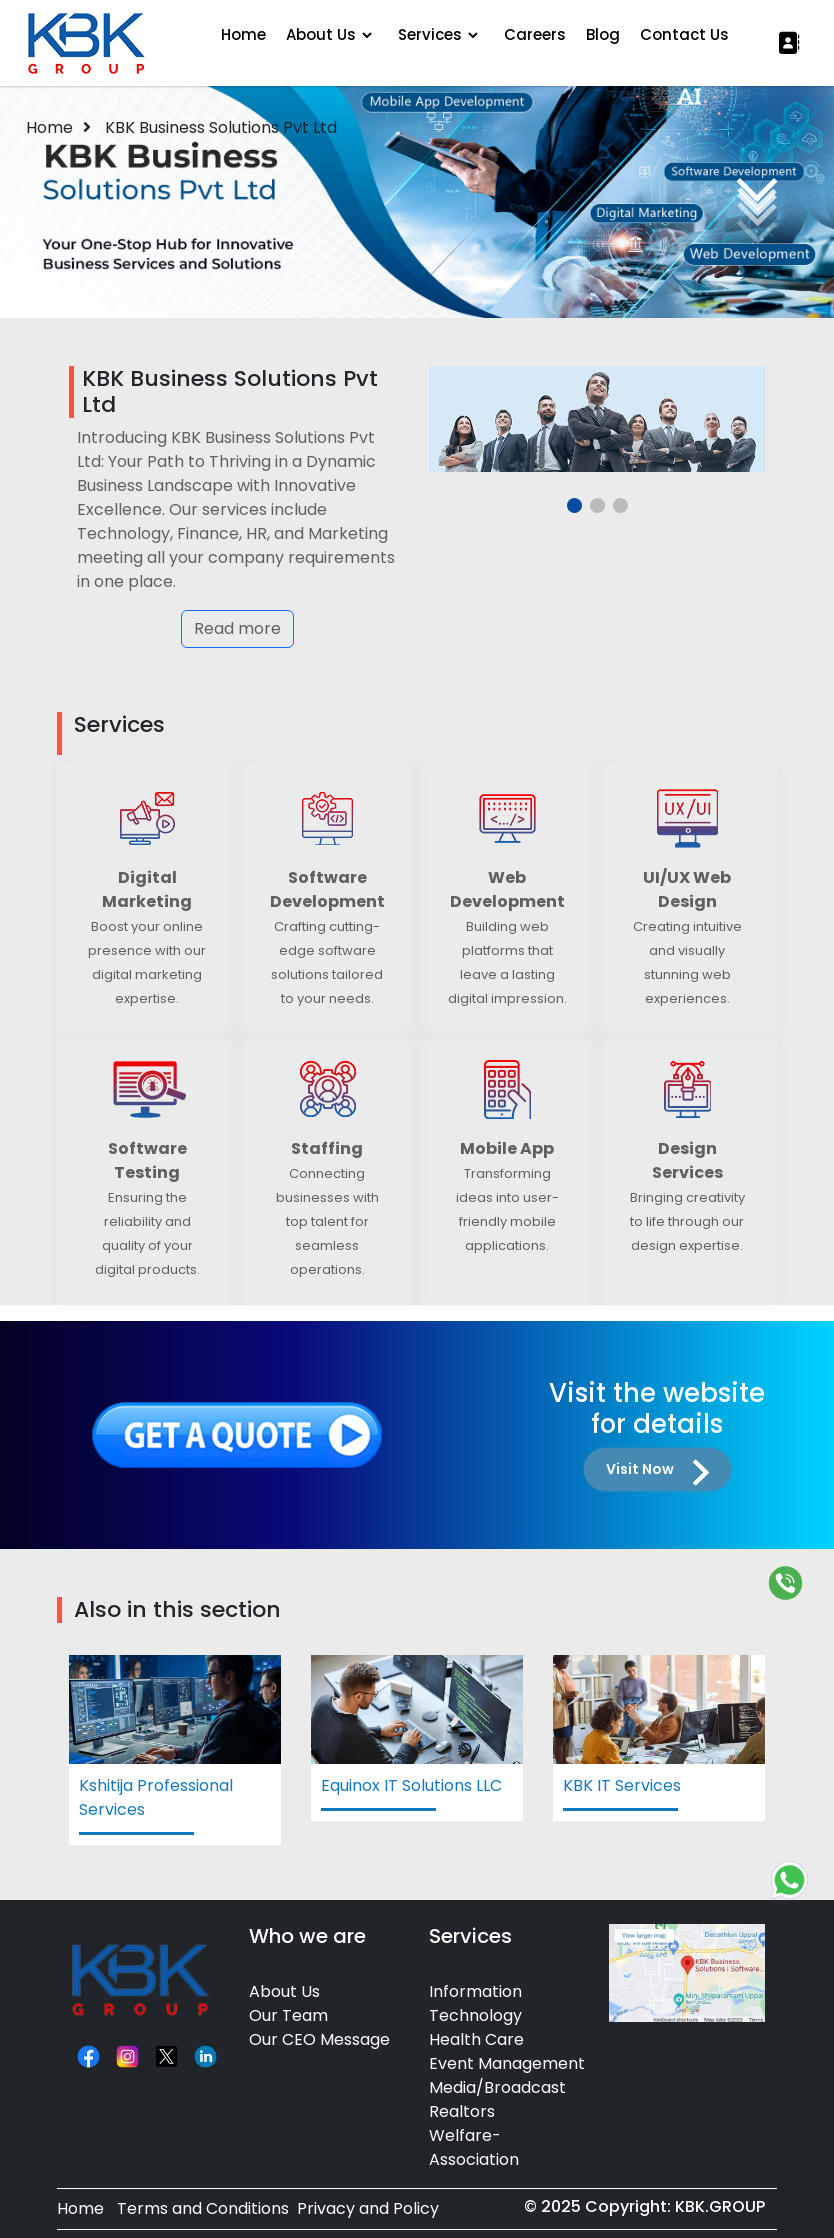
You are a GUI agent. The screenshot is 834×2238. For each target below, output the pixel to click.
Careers (535, 34)
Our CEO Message (319, 2039)
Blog (603, 34)
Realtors (462, 2111)
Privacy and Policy (368, 2208)
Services (430, 34)
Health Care (476, 2039)
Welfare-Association (474, 2147)
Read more (237, 628)
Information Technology (475, 2003)
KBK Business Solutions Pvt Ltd (221, 127)
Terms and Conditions (203, 2208)
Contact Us (684, 34)
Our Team (288, 2015)
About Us (321, 34)
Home (243, 34)
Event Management (507, 2063)
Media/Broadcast (497, 2087)
